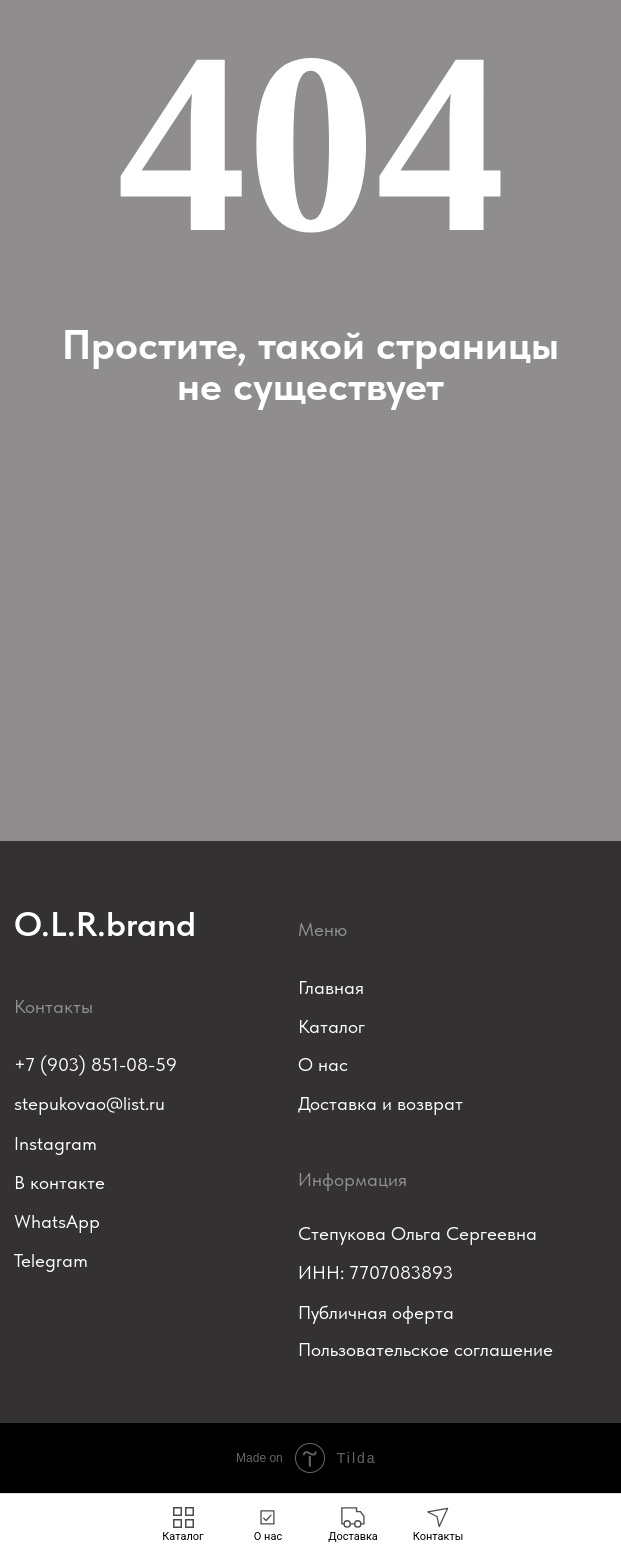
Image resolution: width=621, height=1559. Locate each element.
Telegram (51, 1260)
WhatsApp (57, 1221)
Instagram (55, 1143)
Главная (331, 987)
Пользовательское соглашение (425, 1349)
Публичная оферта (376, 1312)
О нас (323, 1064)
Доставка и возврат (380, 1103)
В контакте (59, 1182)
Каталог (331, 1026)
